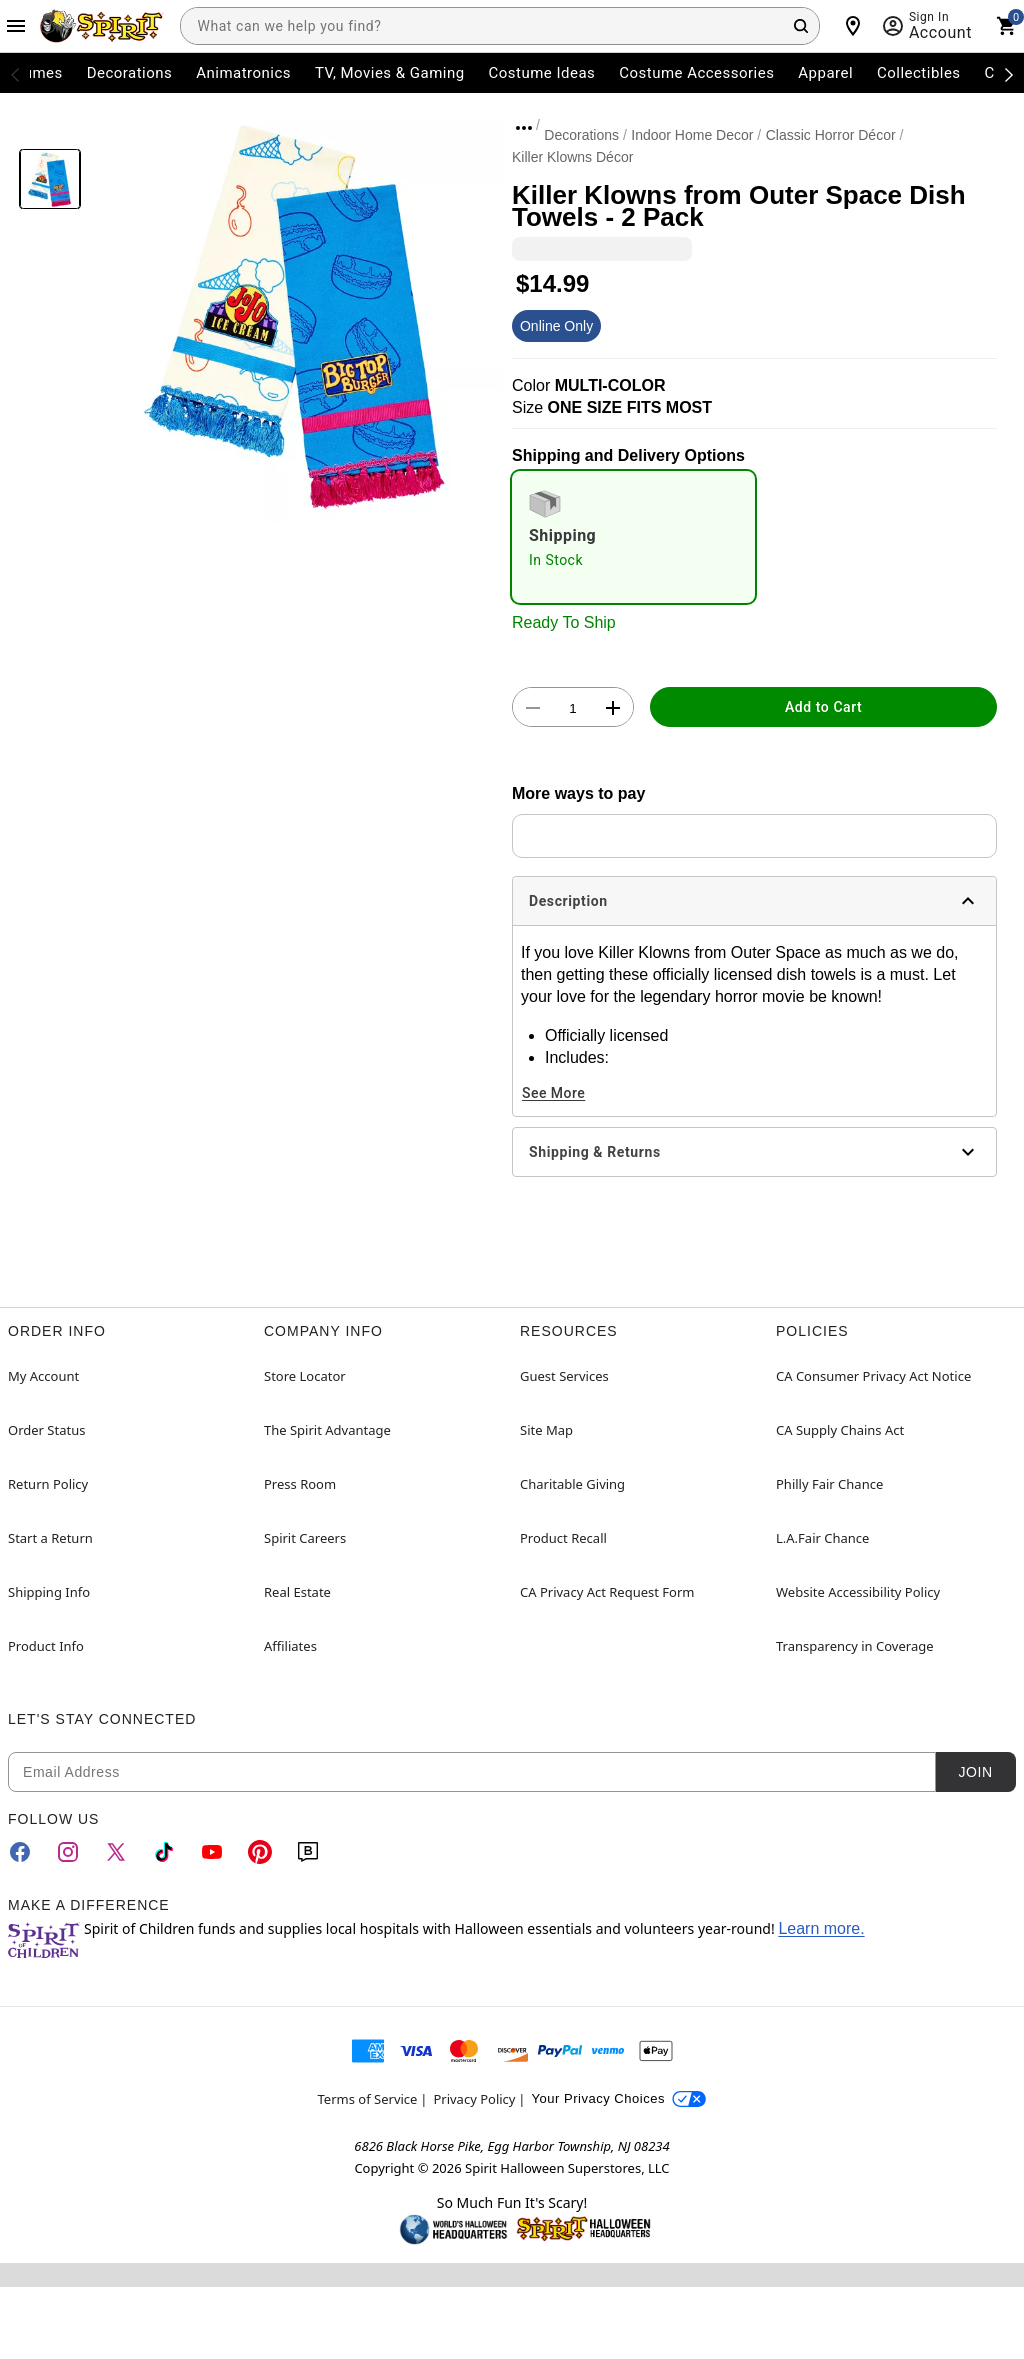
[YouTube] (212, 1852)
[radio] (633, 537)
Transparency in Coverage (855, 1646)
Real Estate (297, 1592)
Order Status (46, 1430)
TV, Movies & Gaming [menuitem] (390, 73)
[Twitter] (116, 1852)
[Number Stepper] (573, 708)
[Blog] (308, 1852)
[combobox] (500, 26)
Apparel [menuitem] (825, 73)
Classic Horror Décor (831, 135)
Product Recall (563, 1538)
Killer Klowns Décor (572, 157)
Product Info (46, 1646)
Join (975, 1772)
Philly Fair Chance (829, 1484)
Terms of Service (368, 2099)
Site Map (546, 1430)
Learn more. (821, 1928)
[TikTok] (164, 1852)
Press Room (300, 1484)
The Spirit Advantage (327, 1430)
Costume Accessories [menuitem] (696, 73)
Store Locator (305, 1376)
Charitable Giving (572, 1484)
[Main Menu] (16, 26)
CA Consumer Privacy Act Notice (873, 1376)
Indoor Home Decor (692, 135)
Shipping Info (49, 1592)
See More (553, 1093)
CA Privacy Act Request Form (607, 1592)
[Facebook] (20, 1852)
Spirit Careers (305, 1538)
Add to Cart (823, 707)
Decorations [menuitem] (130, 73)
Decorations (581, 135)
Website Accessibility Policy (858, 1592)
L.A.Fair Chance (822, 1538)
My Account (43, 1376)
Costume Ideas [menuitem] (542, 73)
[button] (296, 316)
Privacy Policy (474, 2099)
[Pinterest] (260, 1852)
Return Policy (48, 1484)
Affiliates (290, 1646)
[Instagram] (68, 1852)
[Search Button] (801, 26)
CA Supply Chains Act (840, 1430)
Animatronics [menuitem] (243, 73)
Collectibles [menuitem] (919, 73)
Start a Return (50, 1538)
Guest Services (564, 1376)
